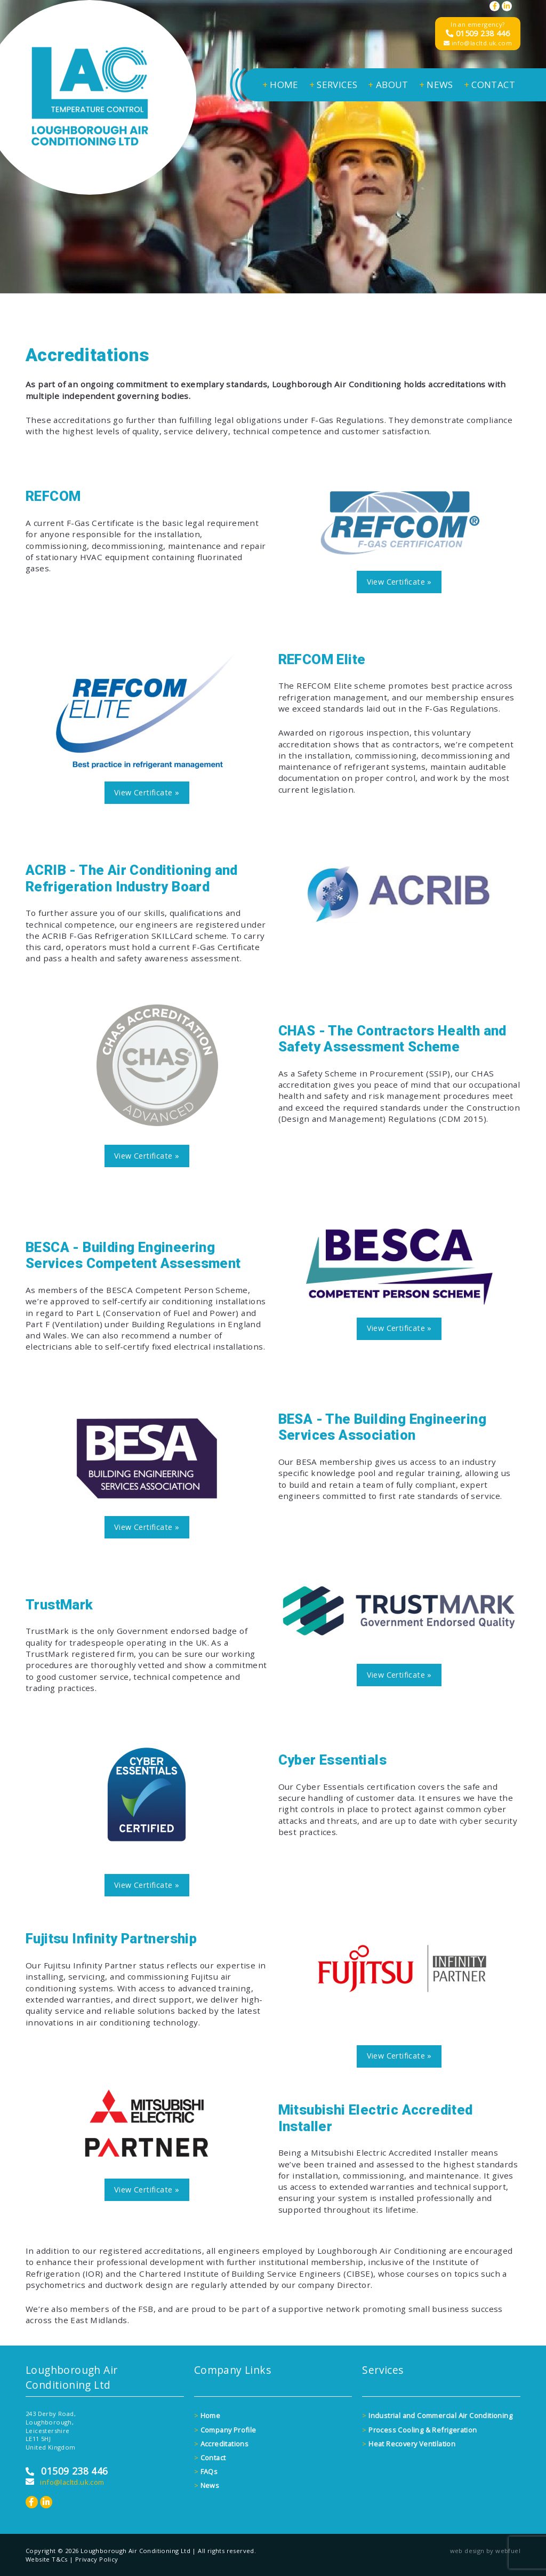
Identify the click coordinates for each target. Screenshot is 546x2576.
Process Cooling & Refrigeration (419, 2430)
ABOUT (388, 84)
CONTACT (489, 84)
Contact (210, 2457)
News (206, 2485)
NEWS (436, 84)
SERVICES (333, 84)
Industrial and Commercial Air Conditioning (437, 2415)
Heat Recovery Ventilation (408, 2444)
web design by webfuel (485, 2551)
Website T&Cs (47, 2559)
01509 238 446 (478, 33)
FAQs (206, 2471)
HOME (280, 84)
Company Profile (225, 2430)
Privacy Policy (96, 2559)
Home (207, 2415)
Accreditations (221, 2444)
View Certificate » (399, 582)
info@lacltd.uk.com (478, 43)
